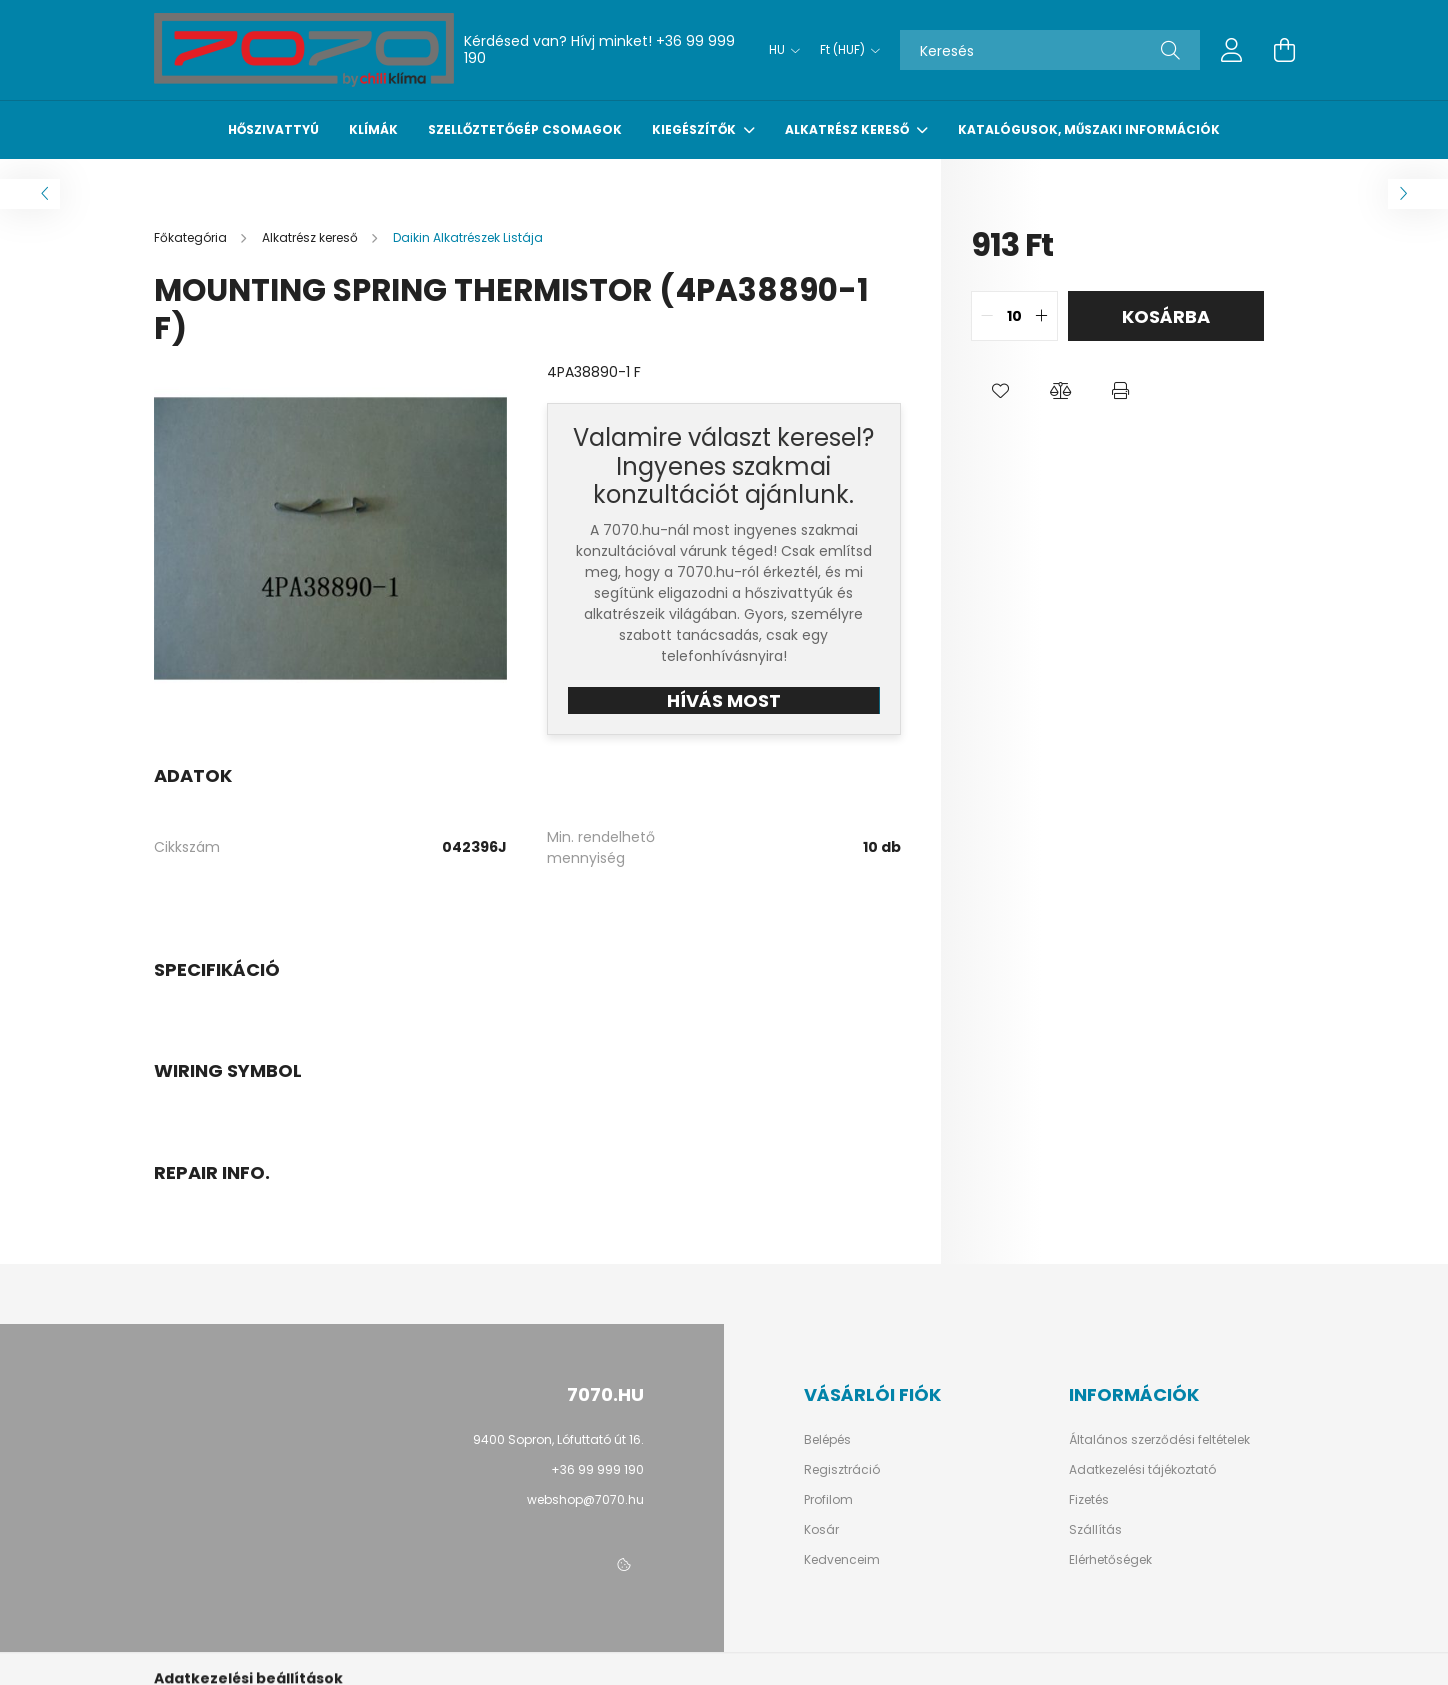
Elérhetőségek (1110, 1560)
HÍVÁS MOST (724, 700)
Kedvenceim (842, 1560)
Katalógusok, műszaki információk (1089, 129)
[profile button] (1232, 50)
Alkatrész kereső (848, 129)
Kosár (821, 1530)
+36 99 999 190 (597, 1469)
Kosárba (1166, 316)
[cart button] (1284, 50)
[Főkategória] (192, 237)
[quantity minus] (987, 316)
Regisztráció (842, 1470)
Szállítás (1095, 1530)
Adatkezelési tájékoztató (1142, 1470)
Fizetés (1089, 1500)
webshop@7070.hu (585, 1499)
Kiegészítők (695, 129)
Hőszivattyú (273, 129)
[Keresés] (1050, 50)
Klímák (373, 129)
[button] (1001, 391)
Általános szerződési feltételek (1159, 1440)
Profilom (828, 1500)
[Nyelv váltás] (779, 50)
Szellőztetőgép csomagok (525, 129)
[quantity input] (1014, 316)
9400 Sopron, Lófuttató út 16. (558, 1439)
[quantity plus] (1042, 316)
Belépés (827, 1440)
